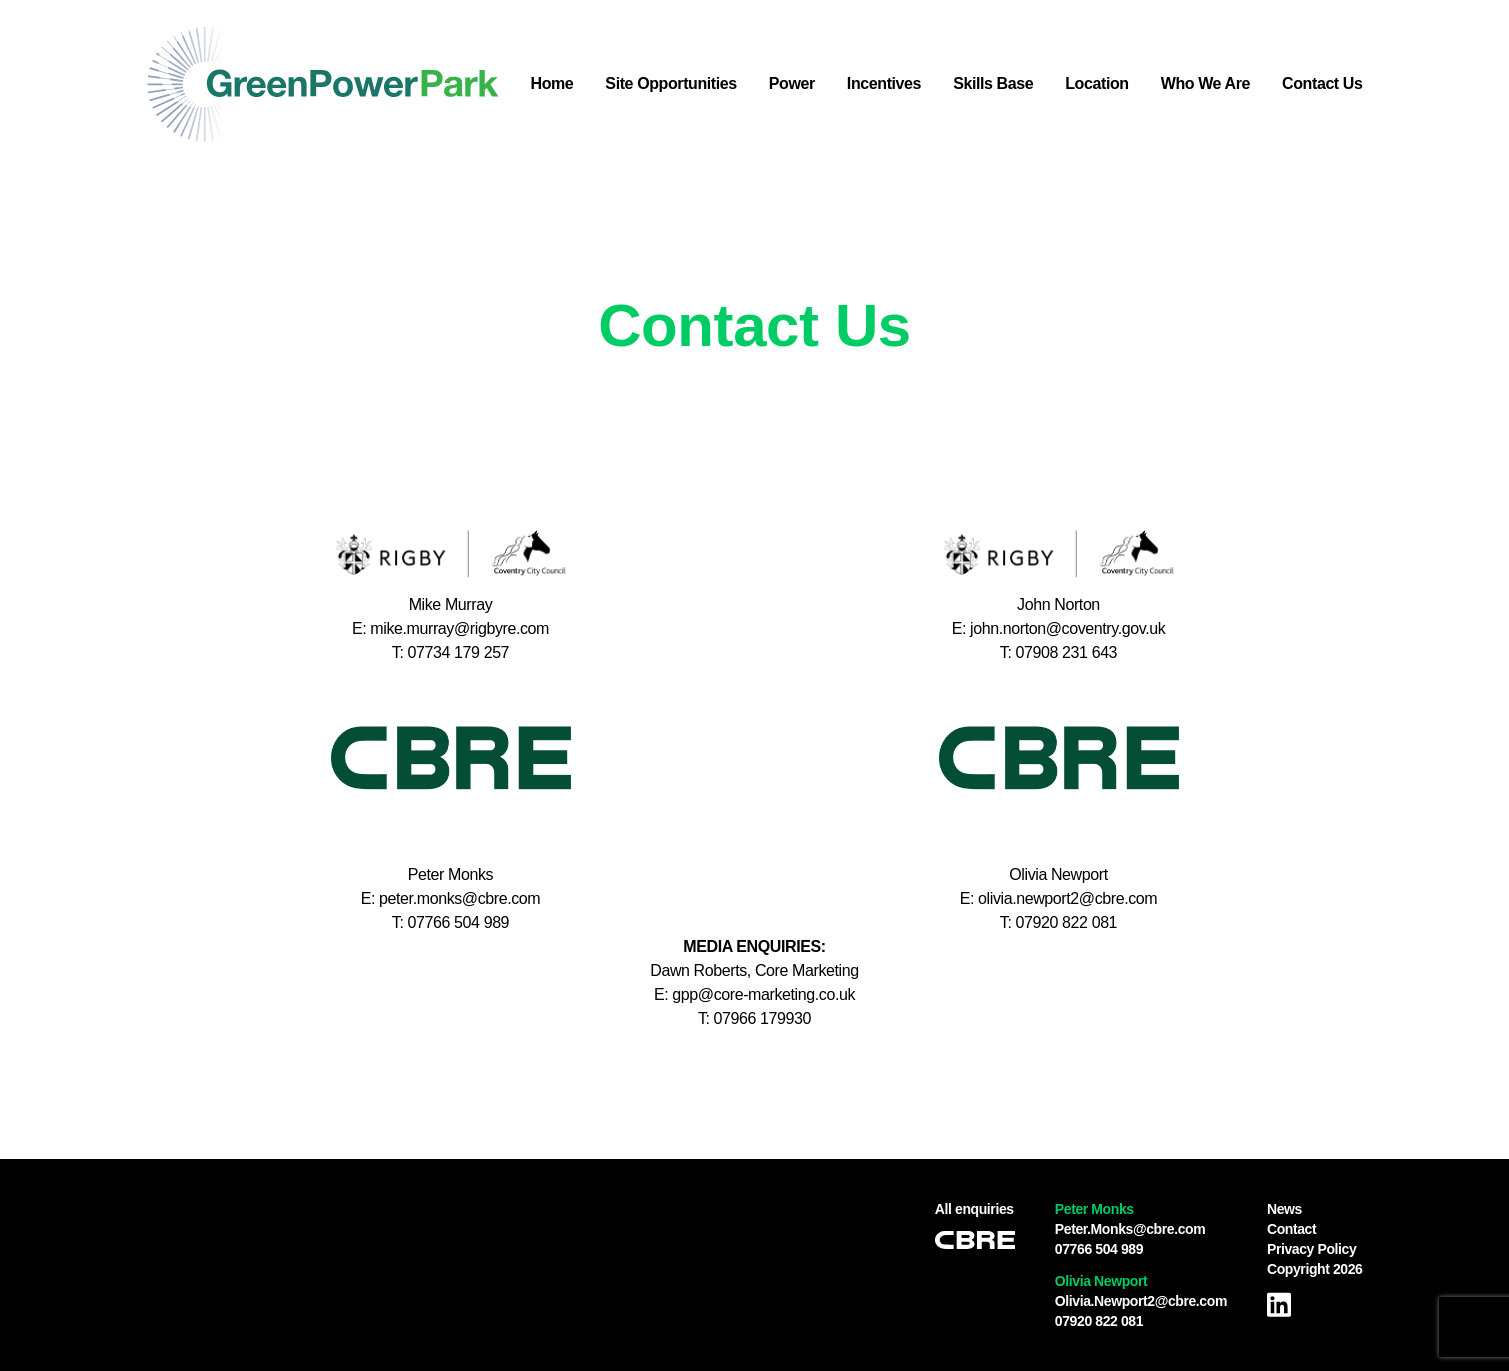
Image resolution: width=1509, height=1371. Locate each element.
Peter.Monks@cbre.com (1130, 1229)
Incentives (884, 83)
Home (552, 83)
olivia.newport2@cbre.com (1067, 898)
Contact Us (1322, 83)
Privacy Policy (1311, 1249)
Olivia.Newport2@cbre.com (1141, 1301)
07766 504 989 (1099, 1249)
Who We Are (1205, 83)
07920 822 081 (1099, 1321)
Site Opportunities (670, 83)
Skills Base (993, 83)
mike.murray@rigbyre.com (459, 628)
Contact (1291, 1229)
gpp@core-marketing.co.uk (763, 994)
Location (1096, 83)
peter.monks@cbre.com (459, 898)
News (1284, 1209)
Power (792, 83)
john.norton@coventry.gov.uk (1067, 628)
